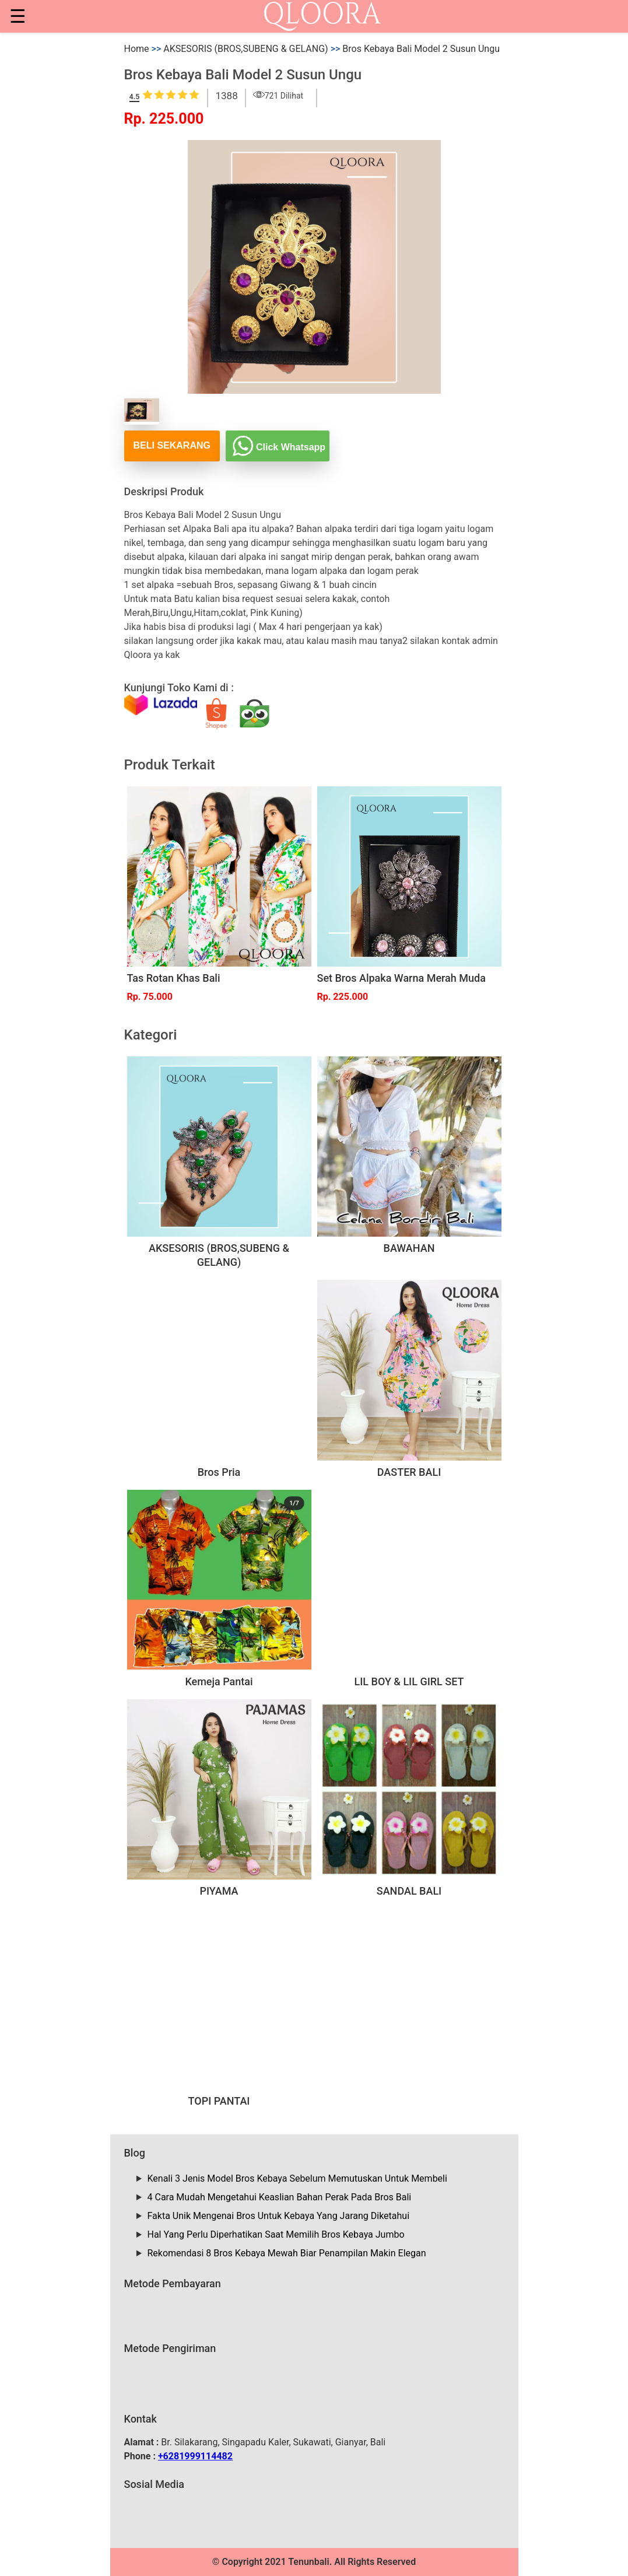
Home (136, 48)
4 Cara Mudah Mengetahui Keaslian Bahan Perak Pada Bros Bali (280, 2197)
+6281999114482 (195, 2456)
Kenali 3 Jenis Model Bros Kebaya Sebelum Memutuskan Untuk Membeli (297, 2178)
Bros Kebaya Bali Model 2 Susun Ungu (421, 48)
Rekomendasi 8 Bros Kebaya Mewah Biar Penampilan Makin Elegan (287, 2253)
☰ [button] (17, 16)
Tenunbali (308, 2561)
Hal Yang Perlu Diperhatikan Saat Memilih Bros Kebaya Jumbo (276, 2234)
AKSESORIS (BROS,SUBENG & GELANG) (245, 48)
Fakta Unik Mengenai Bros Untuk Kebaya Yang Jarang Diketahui (279, 2215)
